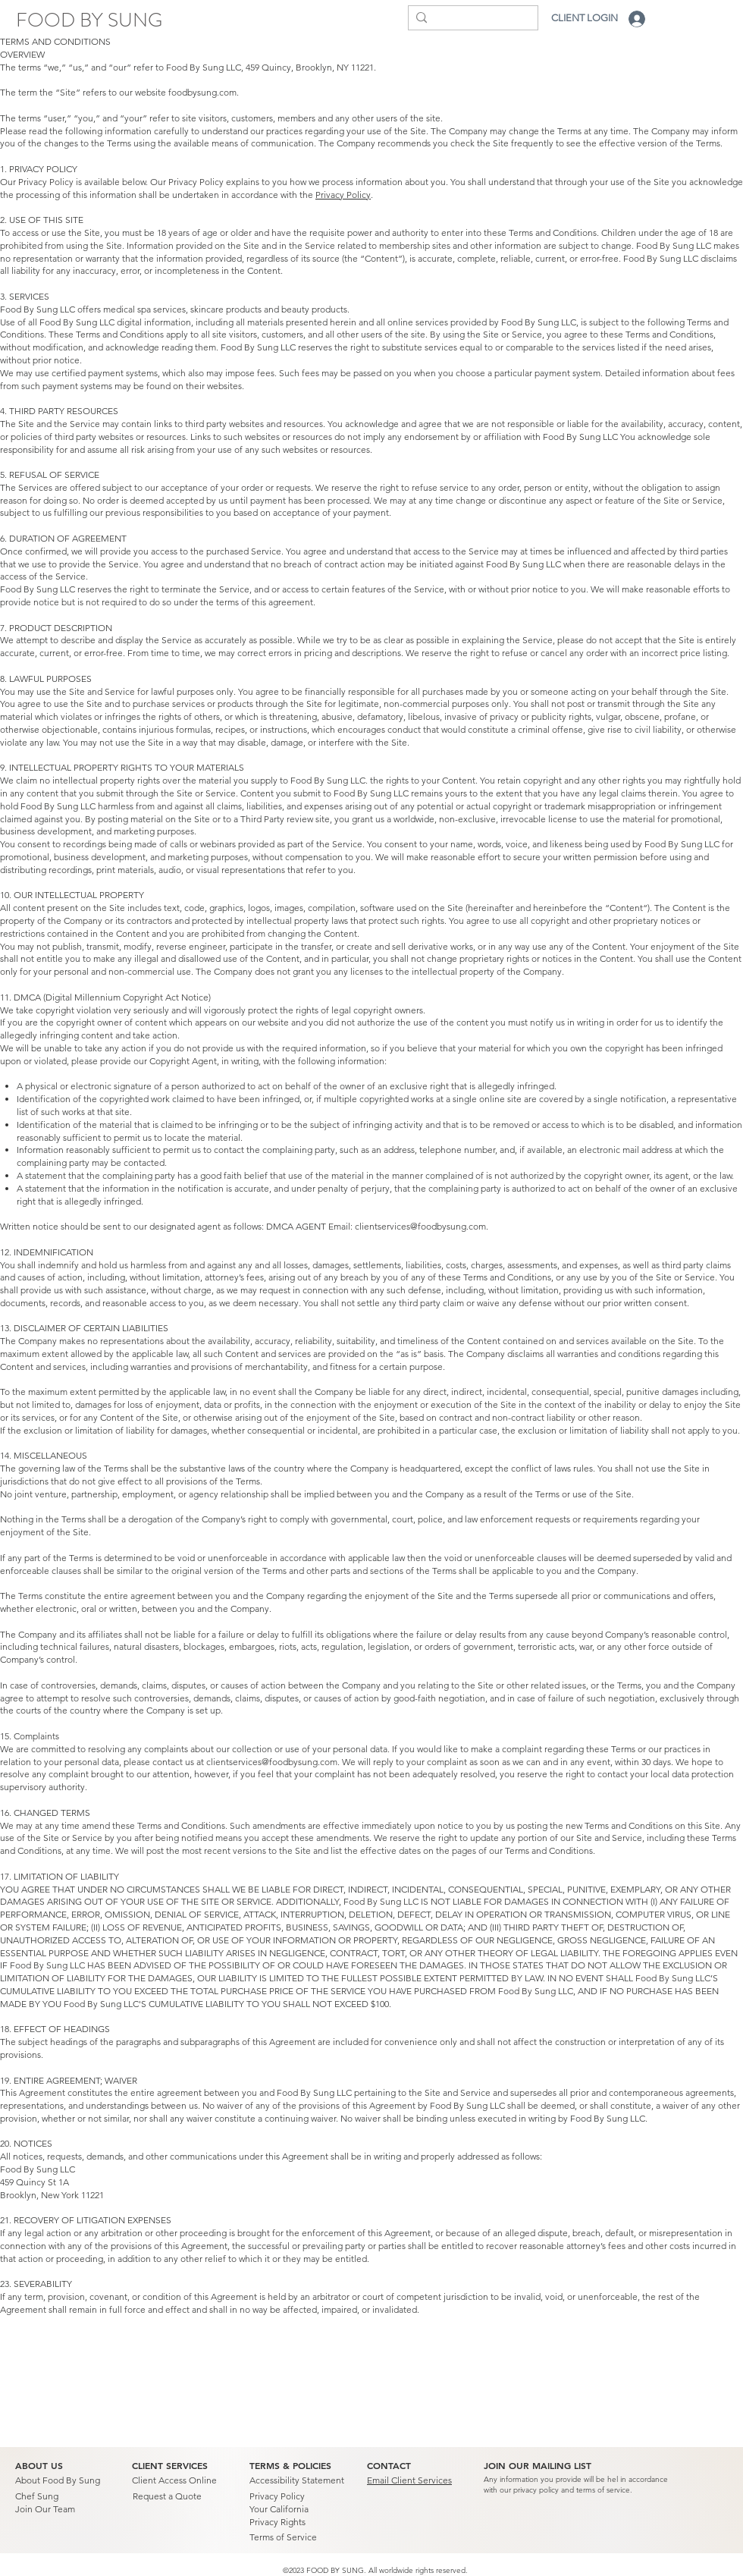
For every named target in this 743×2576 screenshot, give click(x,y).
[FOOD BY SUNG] (89, 20)
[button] (537, 2466)
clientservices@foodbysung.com (420, 1226)
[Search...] (469, 20)
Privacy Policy (343, 194)
